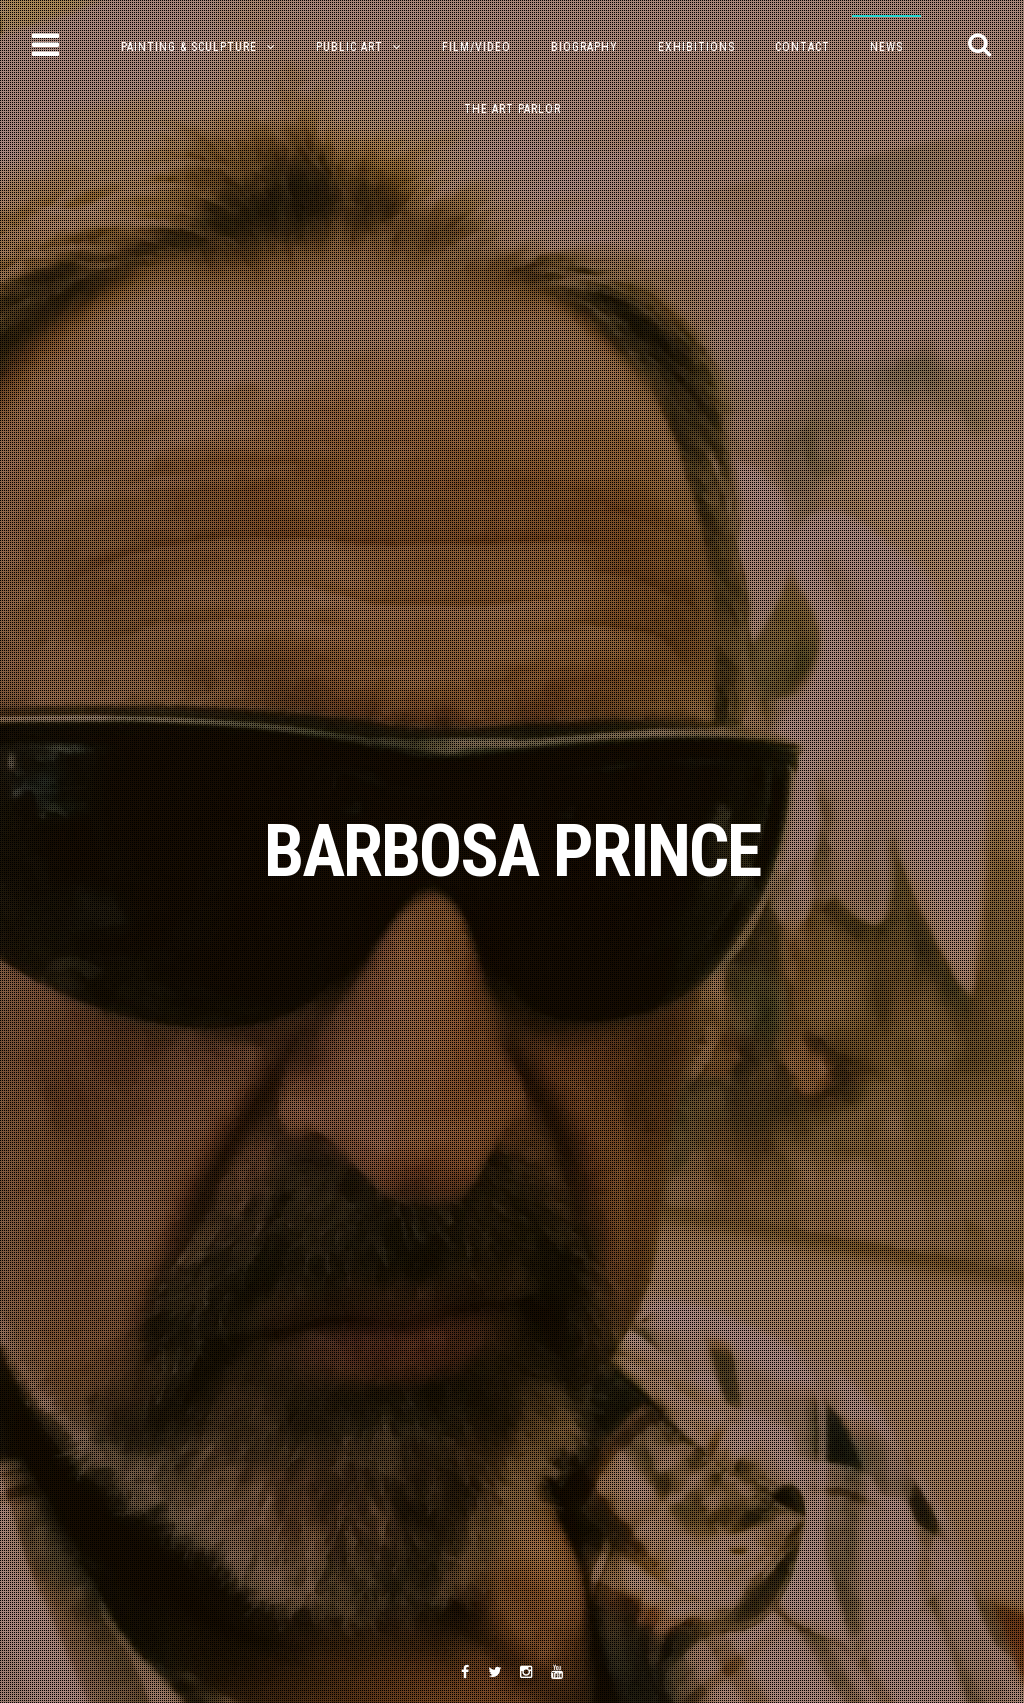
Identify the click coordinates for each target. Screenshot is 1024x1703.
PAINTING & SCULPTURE (189, 47)
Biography (584, 47)
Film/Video (476, 47)
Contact (802, 47)
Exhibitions (696, 47)
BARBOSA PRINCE (512, 851)
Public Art (349, 47)
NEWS (886, 47)
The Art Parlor (512, 109)
